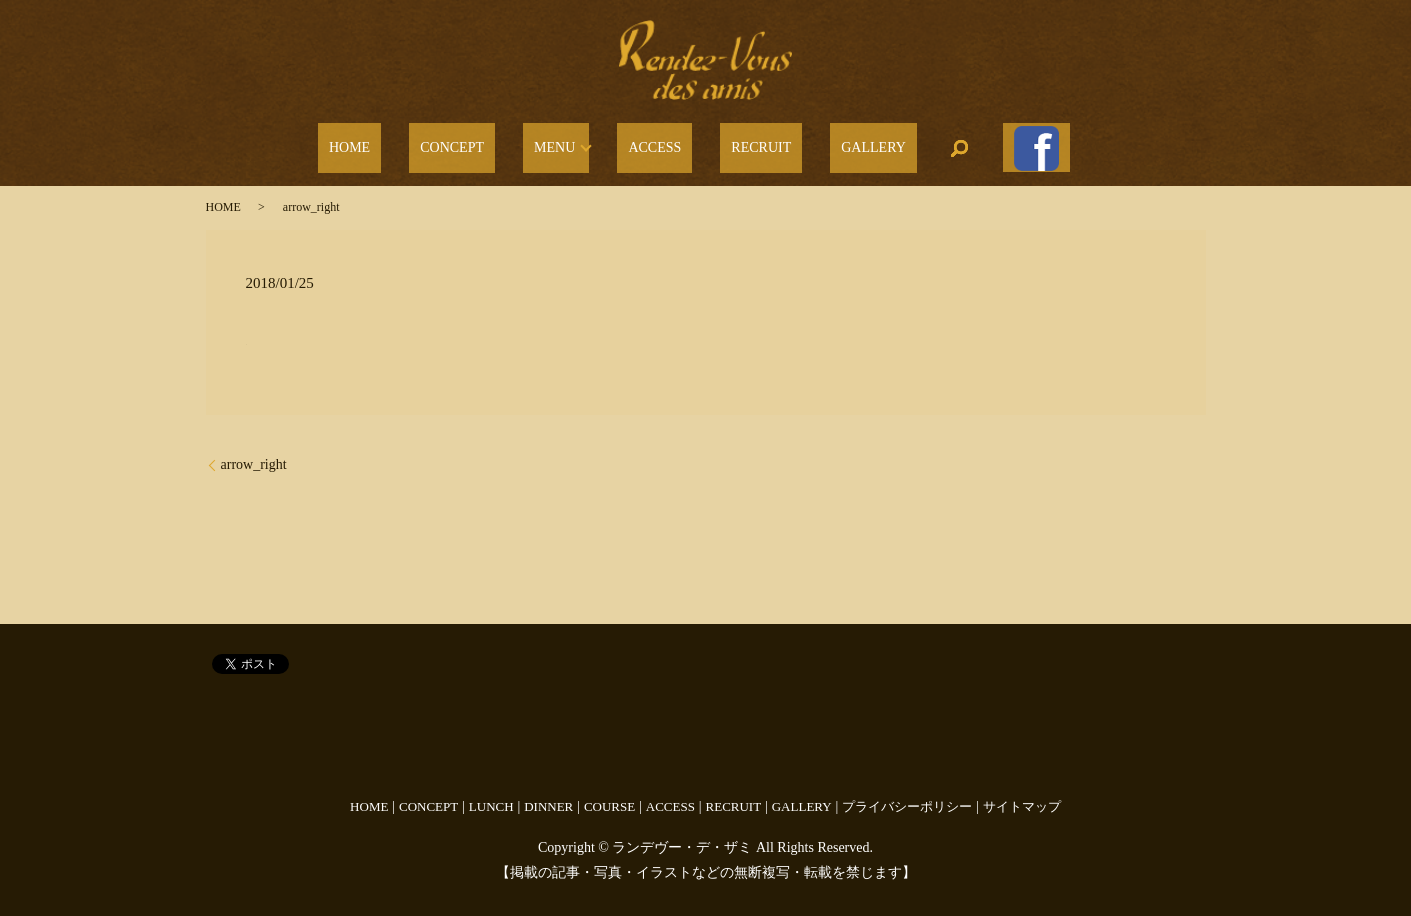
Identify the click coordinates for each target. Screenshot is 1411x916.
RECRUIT (745, 143)
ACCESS (660, 143)
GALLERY (835, 143)
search (911, 143)
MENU (570, 143)
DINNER (548, 796)
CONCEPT (490, 143)
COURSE (609, 796)
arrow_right (254, 454)
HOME (409, 143)
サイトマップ (1022, 796)
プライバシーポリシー (907, 796)
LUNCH (491, 796)
